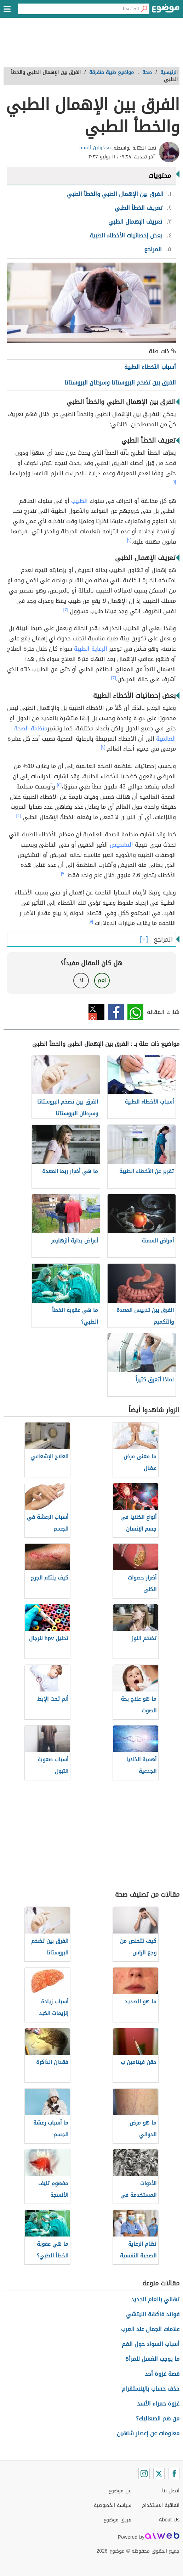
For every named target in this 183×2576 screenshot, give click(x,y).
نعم (102, 980)
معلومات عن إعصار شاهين (148, 2433)
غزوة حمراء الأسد (158, 2403)
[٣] (65, 609)
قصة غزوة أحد (162, 2373)
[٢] (129, 540)
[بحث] (144, 9)
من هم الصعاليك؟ (157, 2418)
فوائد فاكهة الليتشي (152, 2314)
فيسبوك (116, 1012)
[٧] (63, 873)
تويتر (96, 1012)
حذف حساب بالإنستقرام (150, 2388)
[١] (174, 482)
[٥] (59, 785)
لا (81, 980)
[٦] (18, 815)
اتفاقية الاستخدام (160, 2505)
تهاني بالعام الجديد (155, 2299)
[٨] (90, 921)
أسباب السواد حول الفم (150, 2344)
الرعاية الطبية (90, 648)
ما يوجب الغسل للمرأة (152, 2358)
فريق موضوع (117, 2520)
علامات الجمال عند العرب (150, 2329)
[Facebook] (173, 2473)
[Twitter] (159, 2473)
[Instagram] (144, 2473)
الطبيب (79, 500)
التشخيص (121, 844)
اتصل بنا (170, 2491)
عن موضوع (119, 2491)
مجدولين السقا (95, 147)
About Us (169, 2520)
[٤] (103, 747)
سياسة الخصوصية (112, 2505)
